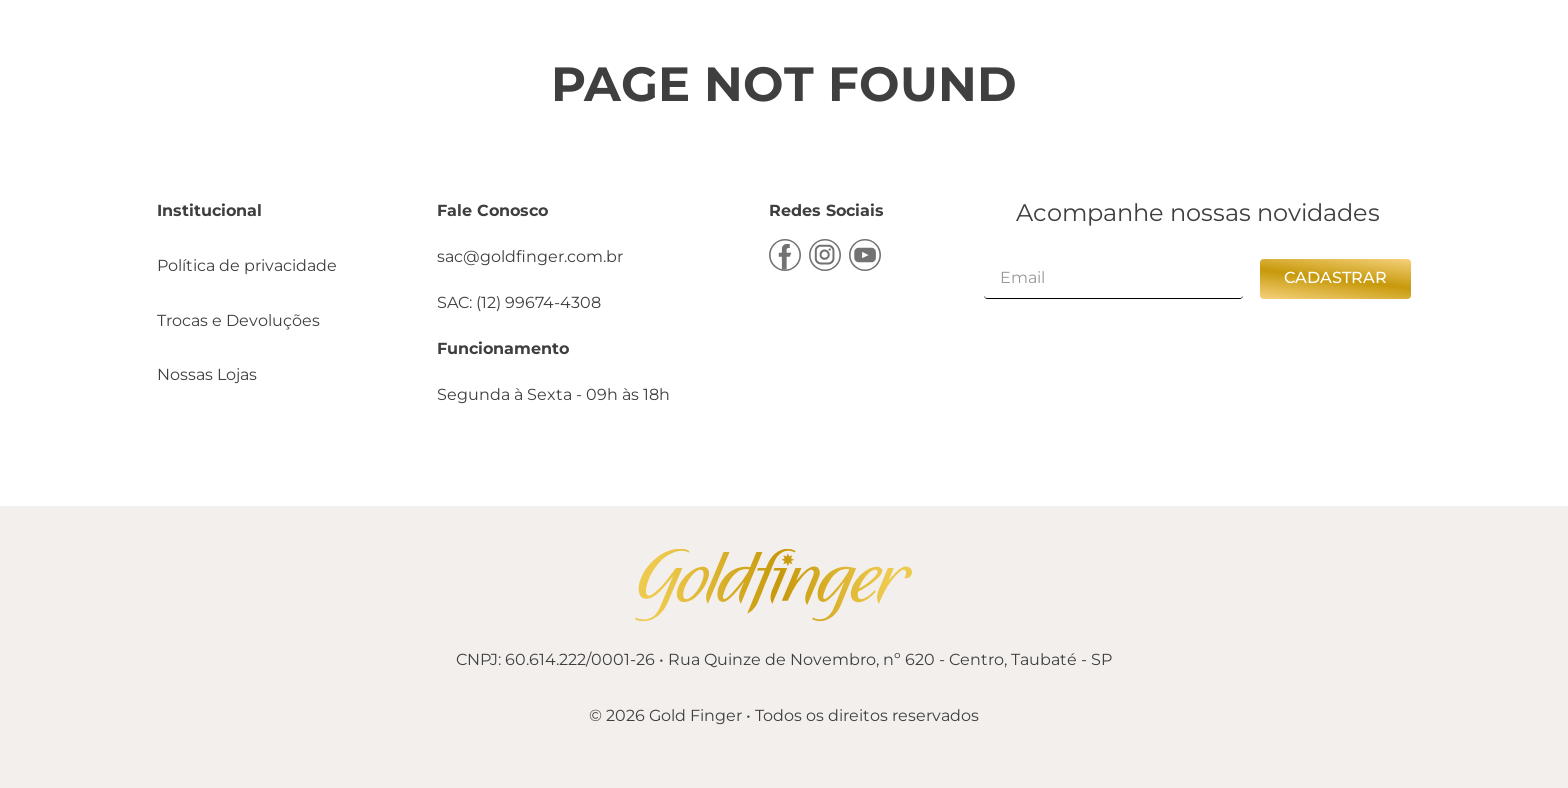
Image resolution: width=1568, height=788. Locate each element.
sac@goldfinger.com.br (530, 256)
